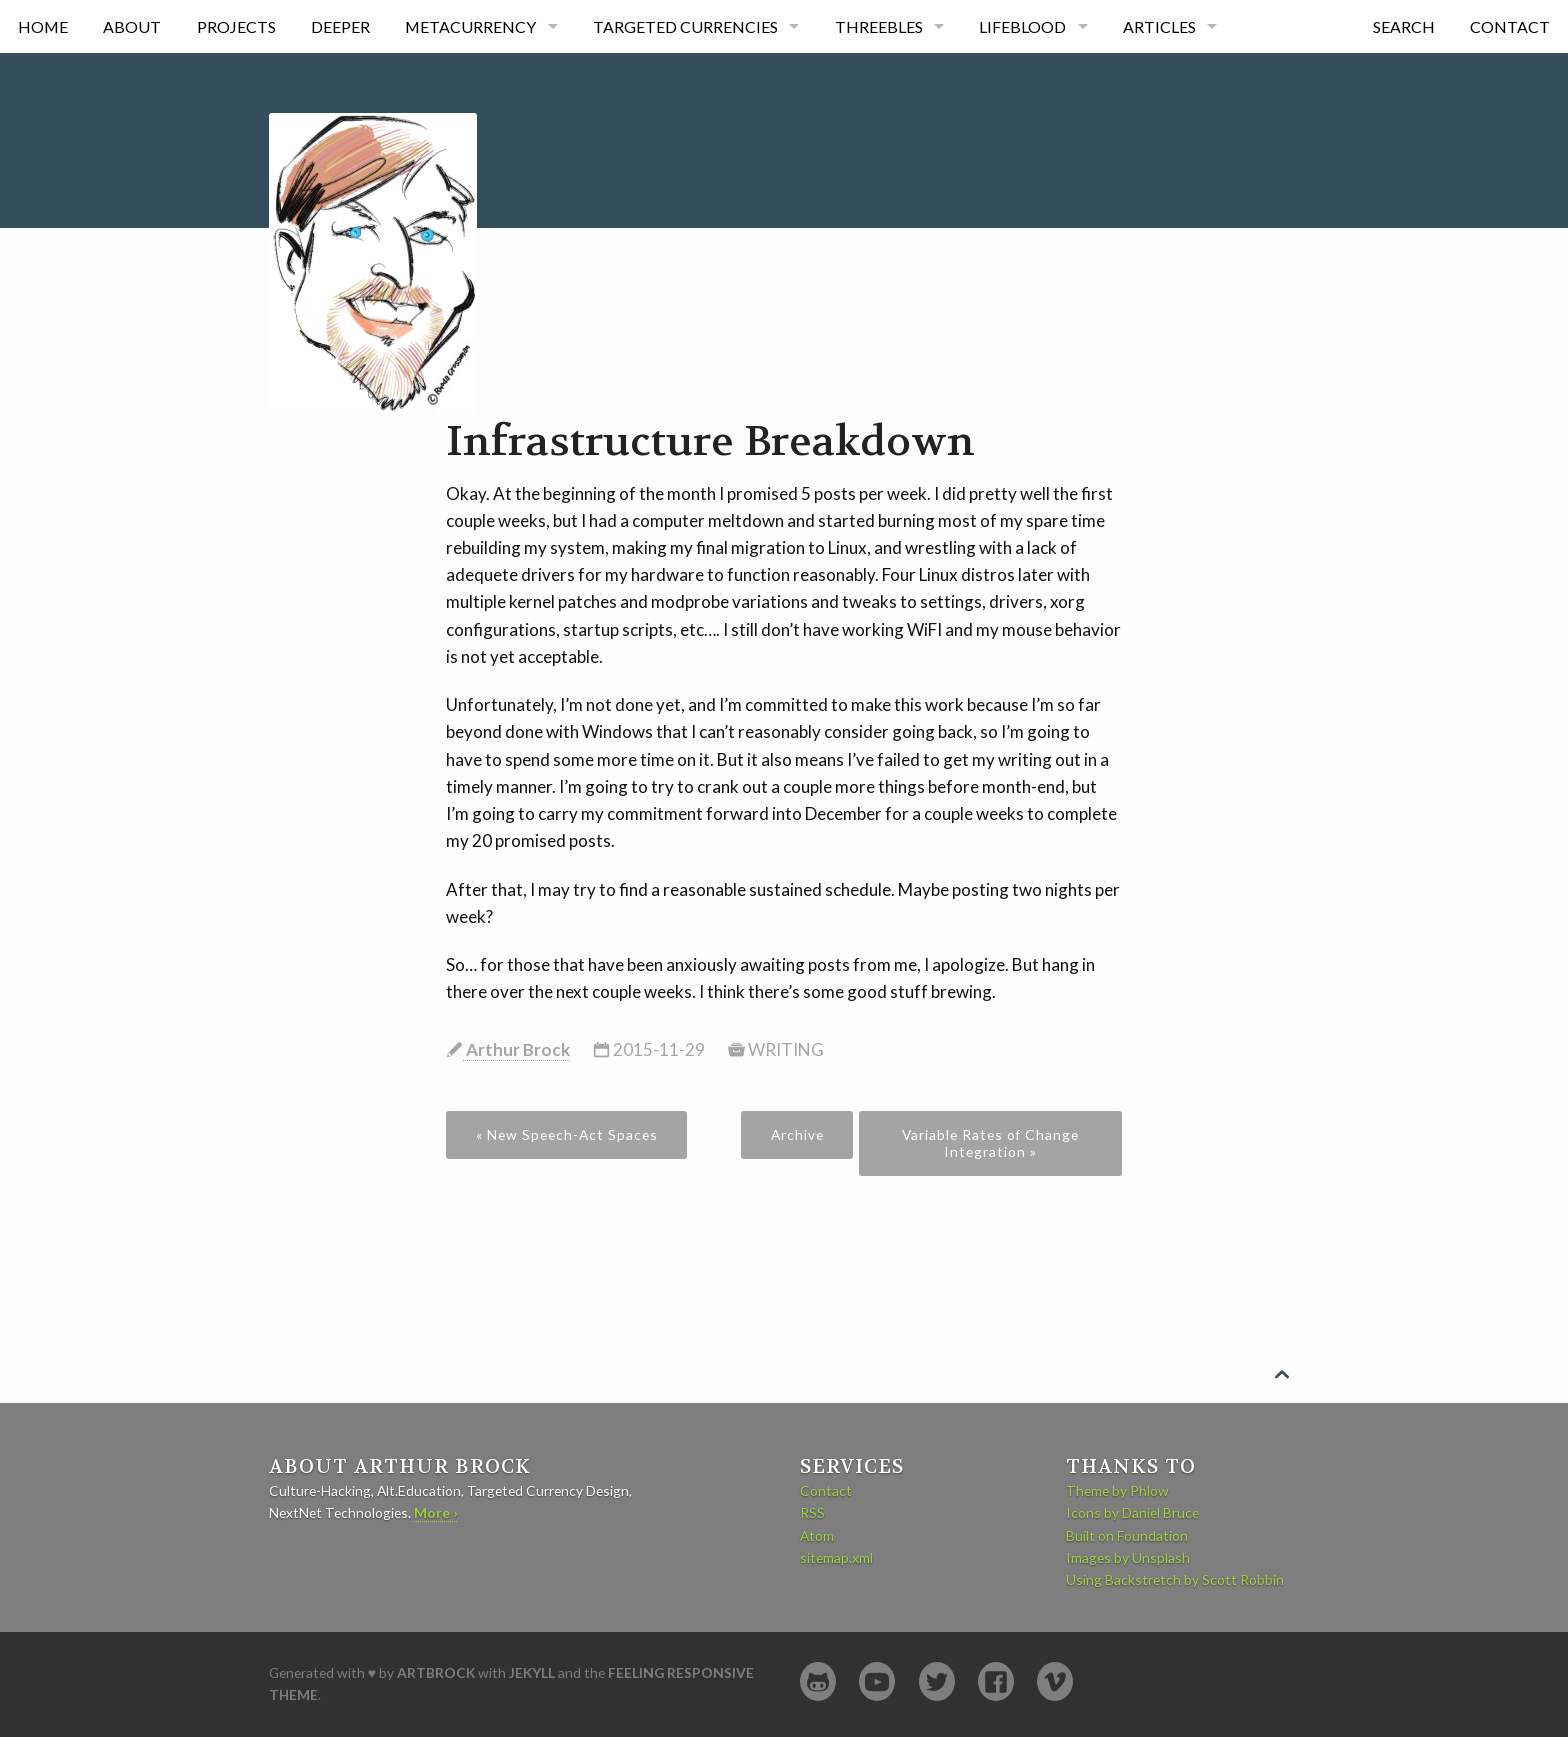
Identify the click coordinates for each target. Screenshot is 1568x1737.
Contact (1510, 26)
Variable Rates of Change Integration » (990, 1143)
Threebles (879, 26)
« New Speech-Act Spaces (567, 1134)
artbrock (436, 1672)
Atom (817, 1535)
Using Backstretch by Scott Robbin (1175, 1579)
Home (43, 26)
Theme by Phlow (1117, 1490)
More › (435, 1512)
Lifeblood (1022, 26)
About (132, 26)
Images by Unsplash (1128, 1557)
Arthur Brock (516, 1049)
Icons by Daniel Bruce (1132, 1512)
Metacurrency (470, 26)
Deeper (340, 26)
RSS (812, 1512)
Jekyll (532, 1672)
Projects (236, 26)
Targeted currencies (685, 26)
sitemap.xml (836, 1557)
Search (1404, 26)
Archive (797, 1134)
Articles (1159, 26)
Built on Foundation (1127, 1535)
